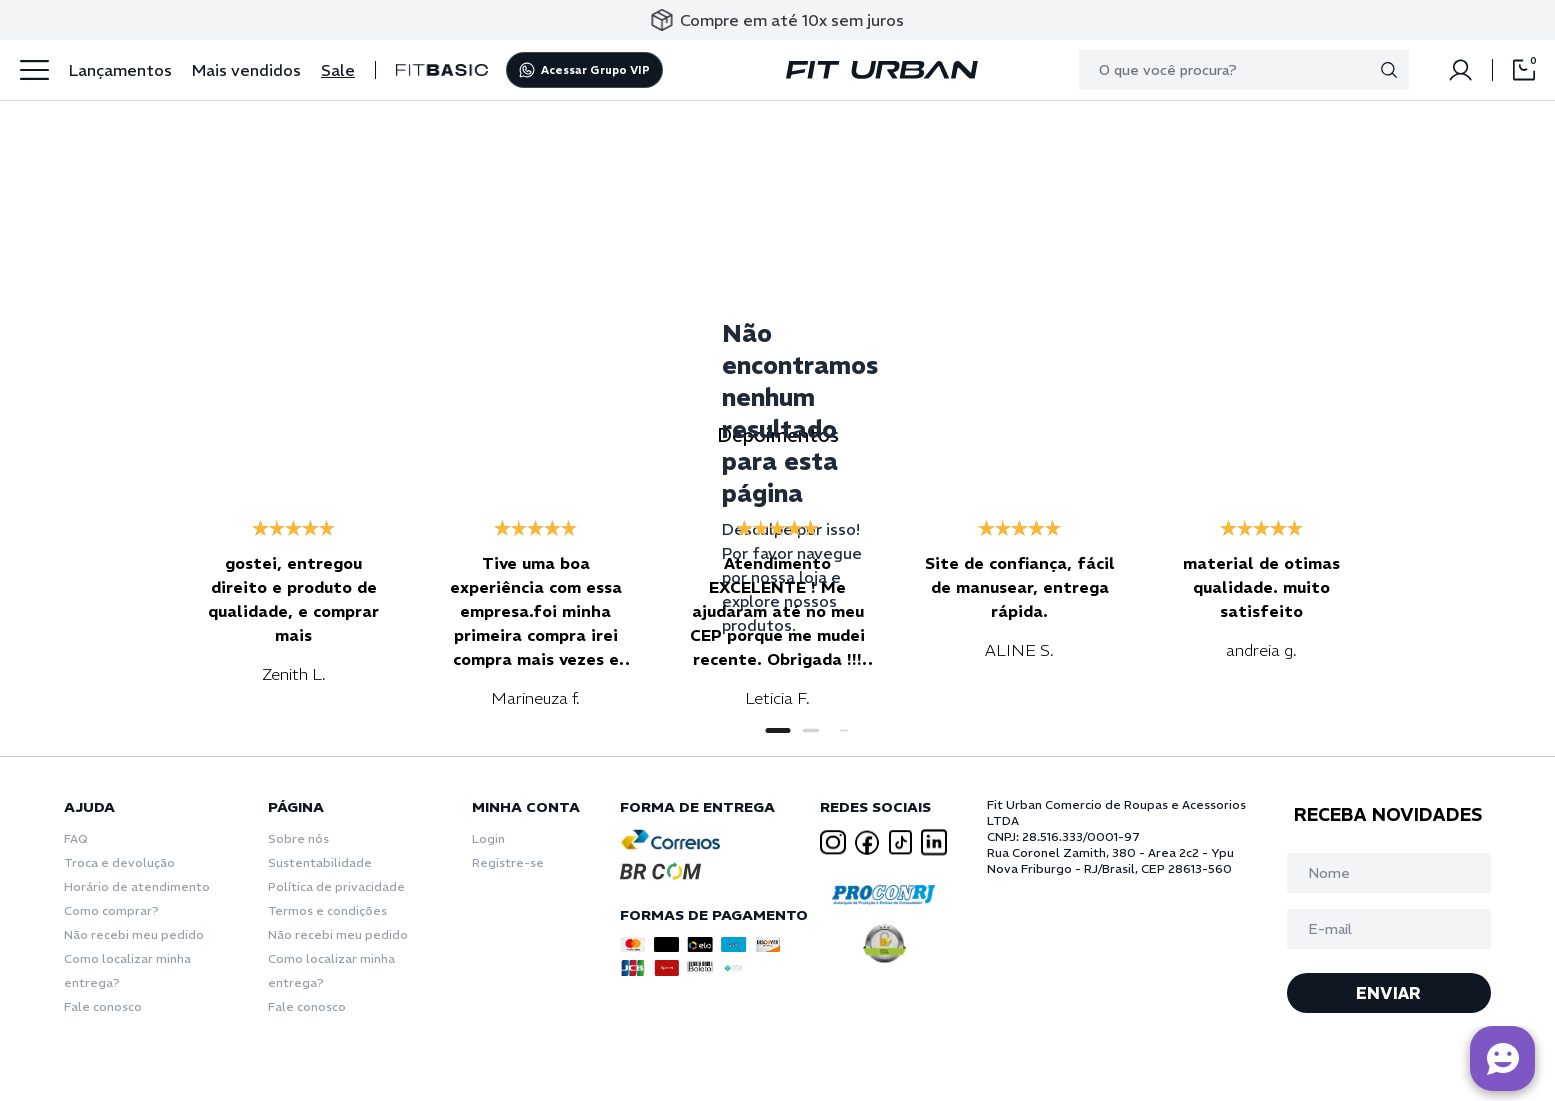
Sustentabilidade (320, 862)
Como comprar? (111, 910)
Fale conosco (103, 1006)
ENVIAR (1388, 993)
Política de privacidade (336, 886)
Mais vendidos (246, 70)
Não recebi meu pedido (134, 934)
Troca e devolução (119, 862)
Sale (338, 70)
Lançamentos (120, 70)
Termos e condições (327, 910)
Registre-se (508, 862)
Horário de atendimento (137, 886)
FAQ (76, 838)
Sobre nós (298, 838)
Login (488, 838)
